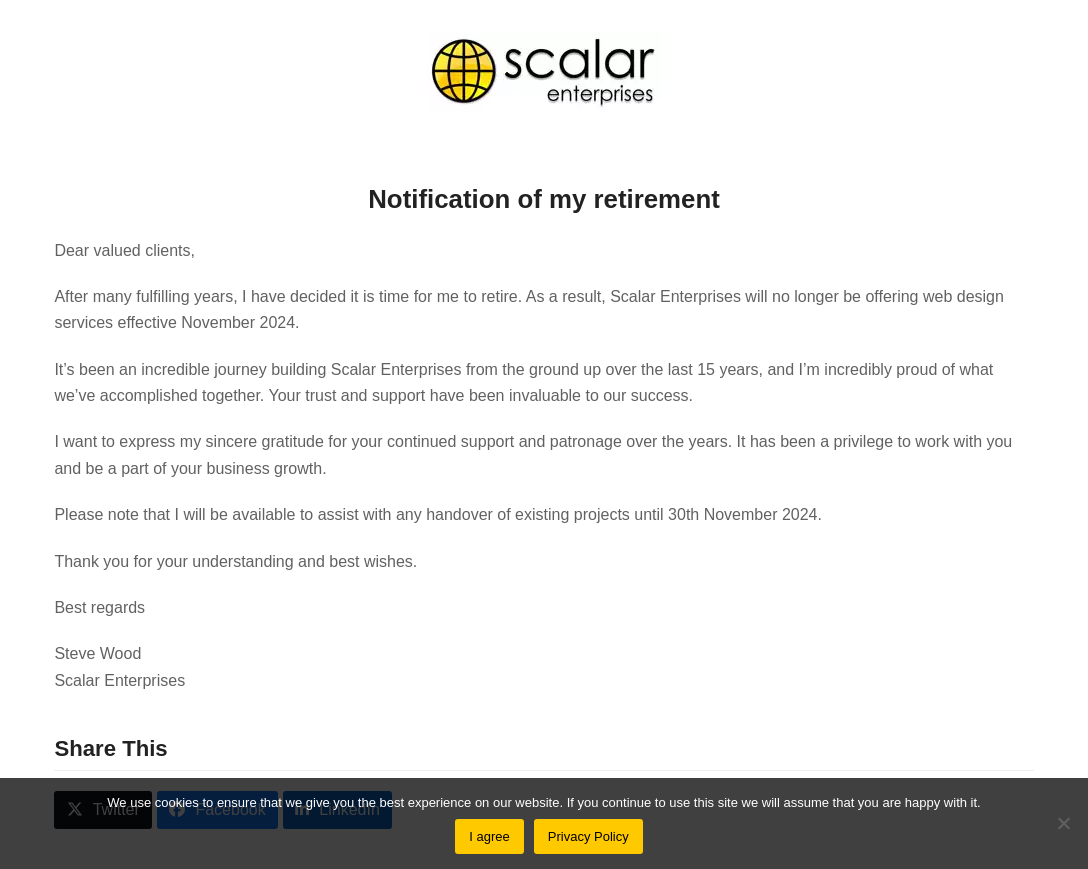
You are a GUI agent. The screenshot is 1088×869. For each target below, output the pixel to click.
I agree (489, 836)
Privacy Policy (588, 836)
